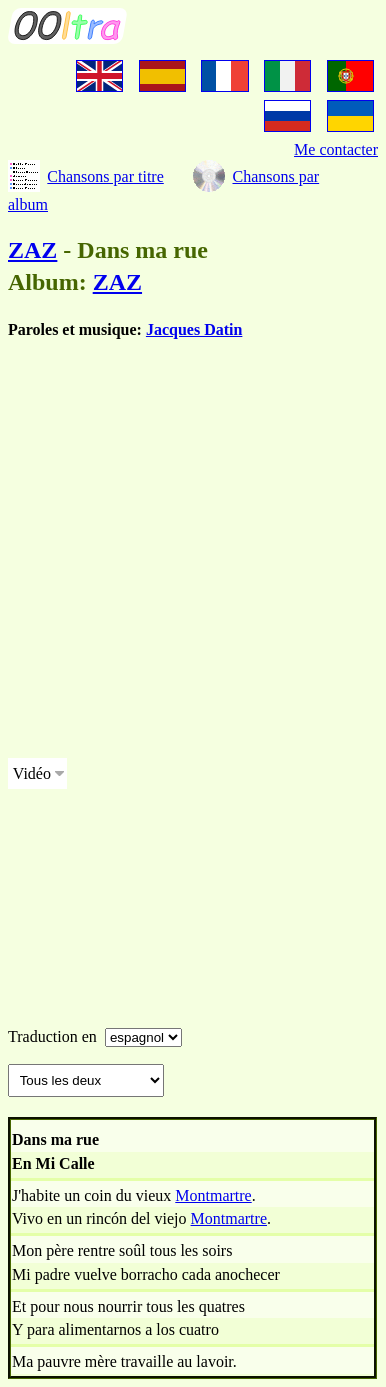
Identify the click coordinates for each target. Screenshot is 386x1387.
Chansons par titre (105, 176)
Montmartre (213, 1195)
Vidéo (32, 773)
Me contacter (336, 149)
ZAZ (32, 250)
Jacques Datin (194, 329)
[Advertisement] (193, 549)
